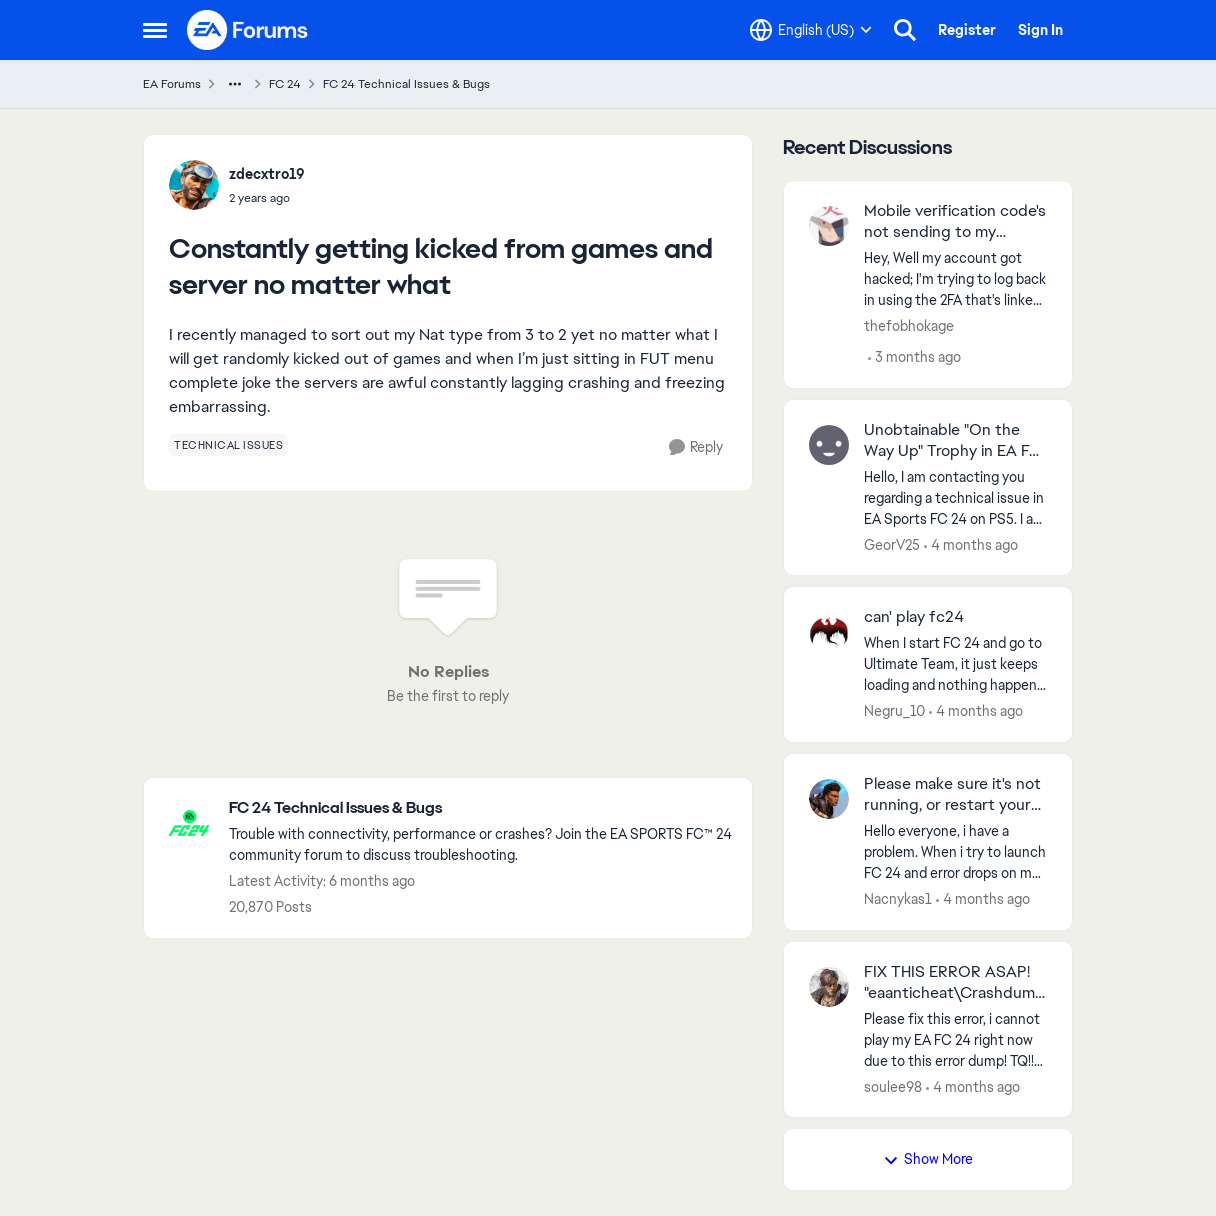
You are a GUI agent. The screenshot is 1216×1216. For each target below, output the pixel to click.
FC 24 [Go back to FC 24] (285, 84)
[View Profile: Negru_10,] (829, 632)
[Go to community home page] (248, 30)
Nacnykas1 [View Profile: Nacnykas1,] (898, 899)
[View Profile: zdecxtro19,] (194, 185)
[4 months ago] (971, 544)
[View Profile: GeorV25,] (829, 445)
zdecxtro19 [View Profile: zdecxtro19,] (267, 174)
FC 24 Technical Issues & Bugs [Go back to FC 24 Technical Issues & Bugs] (406, 84)
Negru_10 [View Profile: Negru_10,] (894, 711)
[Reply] (696, 447)
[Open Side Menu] (155, 30)
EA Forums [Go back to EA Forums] (172, 84)
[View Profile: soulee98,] (829, 987)
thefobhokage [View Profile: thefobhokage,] (909, 326)
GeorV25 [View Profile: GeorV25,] (892, 544)
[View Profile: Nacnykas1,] (829, 799)
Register (967, 30)
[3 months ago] (914, 357)
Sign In (1040, 30)
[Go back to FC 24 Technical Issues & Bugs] (480, 808)
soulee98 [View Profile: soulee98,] (893, 1086)
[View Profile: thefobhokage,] (829, 226)
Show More (928, 1159)
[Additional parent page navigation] (235, 84)
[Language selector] (811, 30)
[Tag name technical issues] (228, 445)
